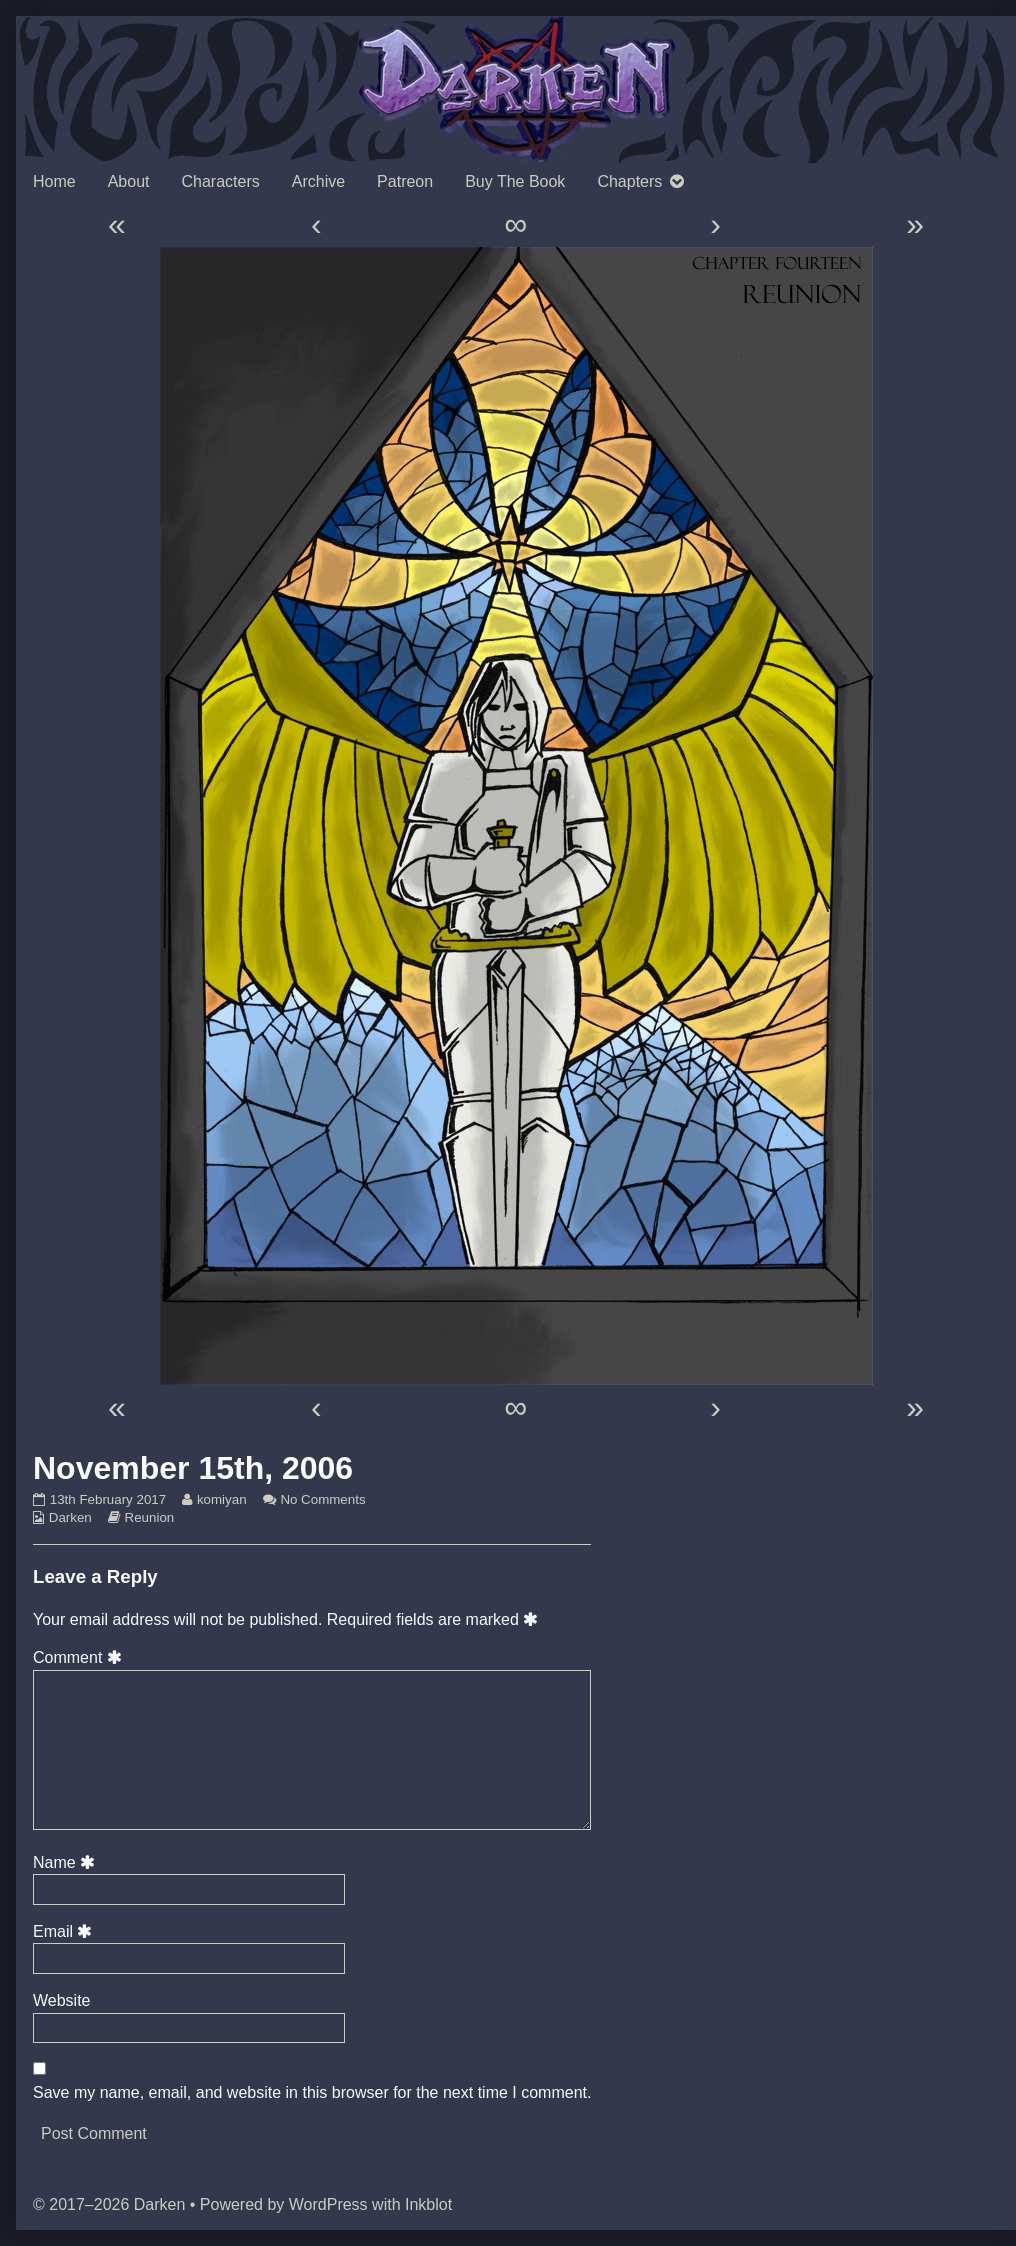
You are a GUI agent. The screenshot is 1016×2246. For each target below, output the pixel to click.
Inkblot (428, 2204)
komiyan (221, 1499)
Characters (221, 181)
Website (62, 2000)
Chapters (629, 181)
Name (67, 1862)
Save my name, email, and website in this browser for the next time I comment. (312, 2092)
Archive (318, 181)
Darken (70, 1517)
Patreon (405, 181)
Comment (80, 1657)
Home (54, 181)
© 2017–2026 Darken (109, 2204)
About (129, 181)
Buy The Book (515, 181)
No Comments (322, 1499)
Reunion (150, 1517)
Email (66, 1931)
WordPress (328, 2204)
